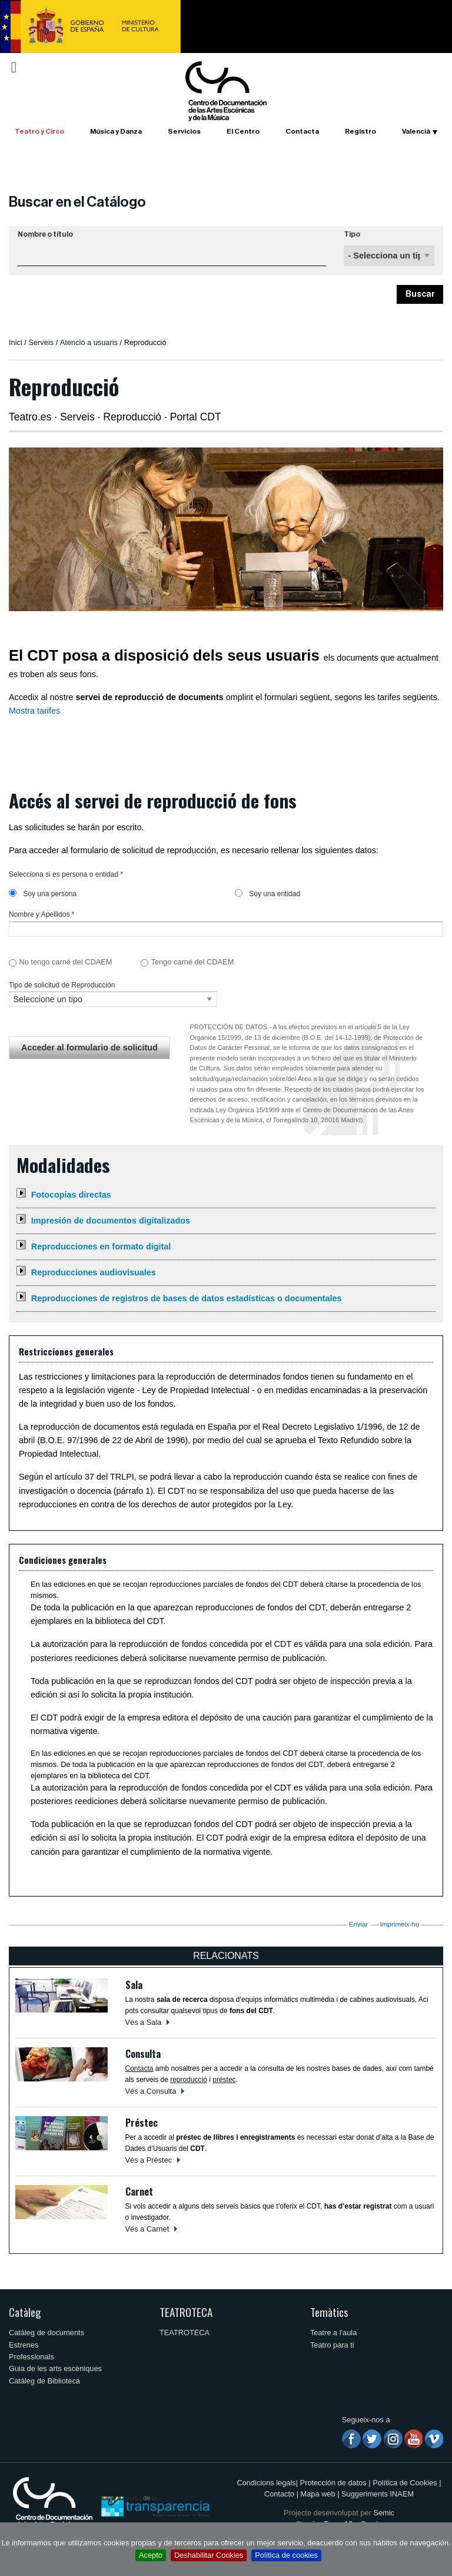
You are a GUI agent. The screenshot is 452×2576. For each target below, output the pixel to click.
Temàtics (329, 2311)
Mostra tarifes (34, 710)
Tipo (352, 234)
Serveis (41, 342)
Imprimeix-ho (400, 1924)
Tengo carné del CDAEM (192, 961)
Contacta (302, 131)
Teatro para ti (332, 2344)
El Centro (243, 131)
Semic (383, 2512)
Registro (360, 131)
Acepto (150, 2555)
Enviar (358, 1924)
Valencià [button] (416, 131)
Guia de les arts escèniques (55, 2368)
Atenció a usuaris (89, 342)
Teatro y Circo (39, 131)
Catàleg (25, 2311)
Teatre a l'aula (333, 2332)
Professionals (31, 2356)
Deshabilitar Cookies (208, 2555)
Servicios (184, 131)
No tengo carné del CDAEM (65, 961)
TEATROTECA (185, 2311)
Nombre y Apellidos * (41, 914)
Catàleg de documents (46, 2332)
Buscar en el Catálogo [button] (77, 202)
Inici (15, 342)
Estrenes (24, 2344)
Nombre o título (45, 234)
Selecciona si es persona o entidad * (66, 874)
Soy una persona (43, 894)
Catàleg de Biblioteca (44, 2380)
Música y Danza (116, 131)
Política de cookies (286, 2555)
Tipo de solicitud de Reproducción (62, 985)
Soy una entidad (267, 894)
